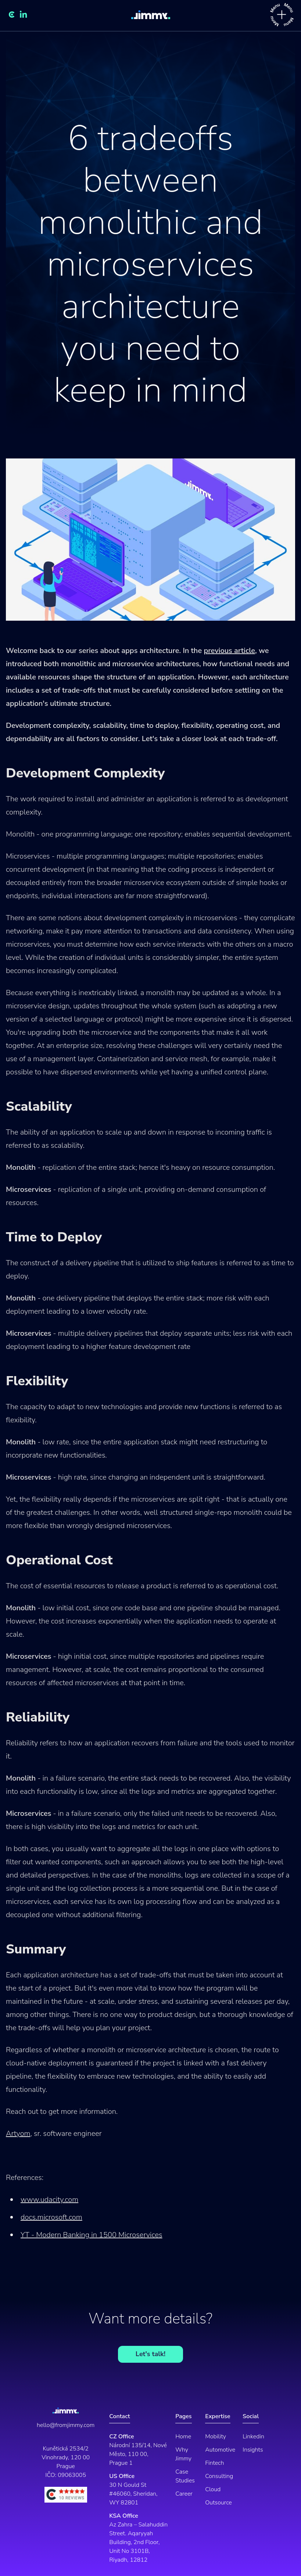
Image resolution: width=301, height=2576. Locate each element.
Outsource (218, 2503)
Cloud (213, 2489)
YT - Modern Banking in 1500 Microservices (91, 2235)
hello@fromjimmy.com (65, 2425)
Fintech (214, 2463)
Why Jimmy (183, 2454)
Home (183, 2436)
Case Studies (185, 2476)
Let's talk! (150, 2354)
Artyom (18, 2133)
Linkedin (253, 2436)
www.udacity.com (49, 2200)
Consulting (219, 2476)
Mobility (215, 2436)
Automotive (220, 2450)
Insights (253, 2450)
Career (184, 2494)
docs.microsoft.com (51, 2217)
